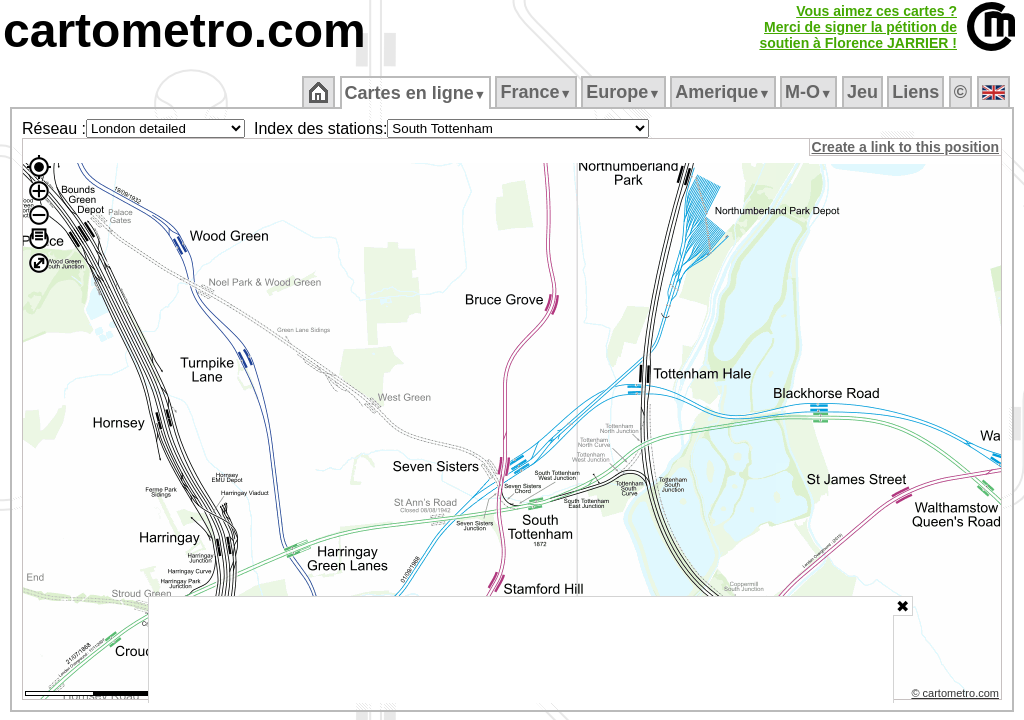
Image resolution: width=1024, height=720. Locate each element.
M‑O (810, 92)
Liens (917, 92)
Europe (625, 92)
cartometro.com (184, 30)
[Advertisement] (521, 650)
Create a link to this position (906, 147)
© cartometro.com (957, 696)
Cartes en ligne (416, 93)
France (537, 92)
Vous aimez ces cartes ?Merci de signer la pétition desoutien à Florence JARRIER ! (858, 27)
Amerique (724, 92)
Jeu (863, 92)
